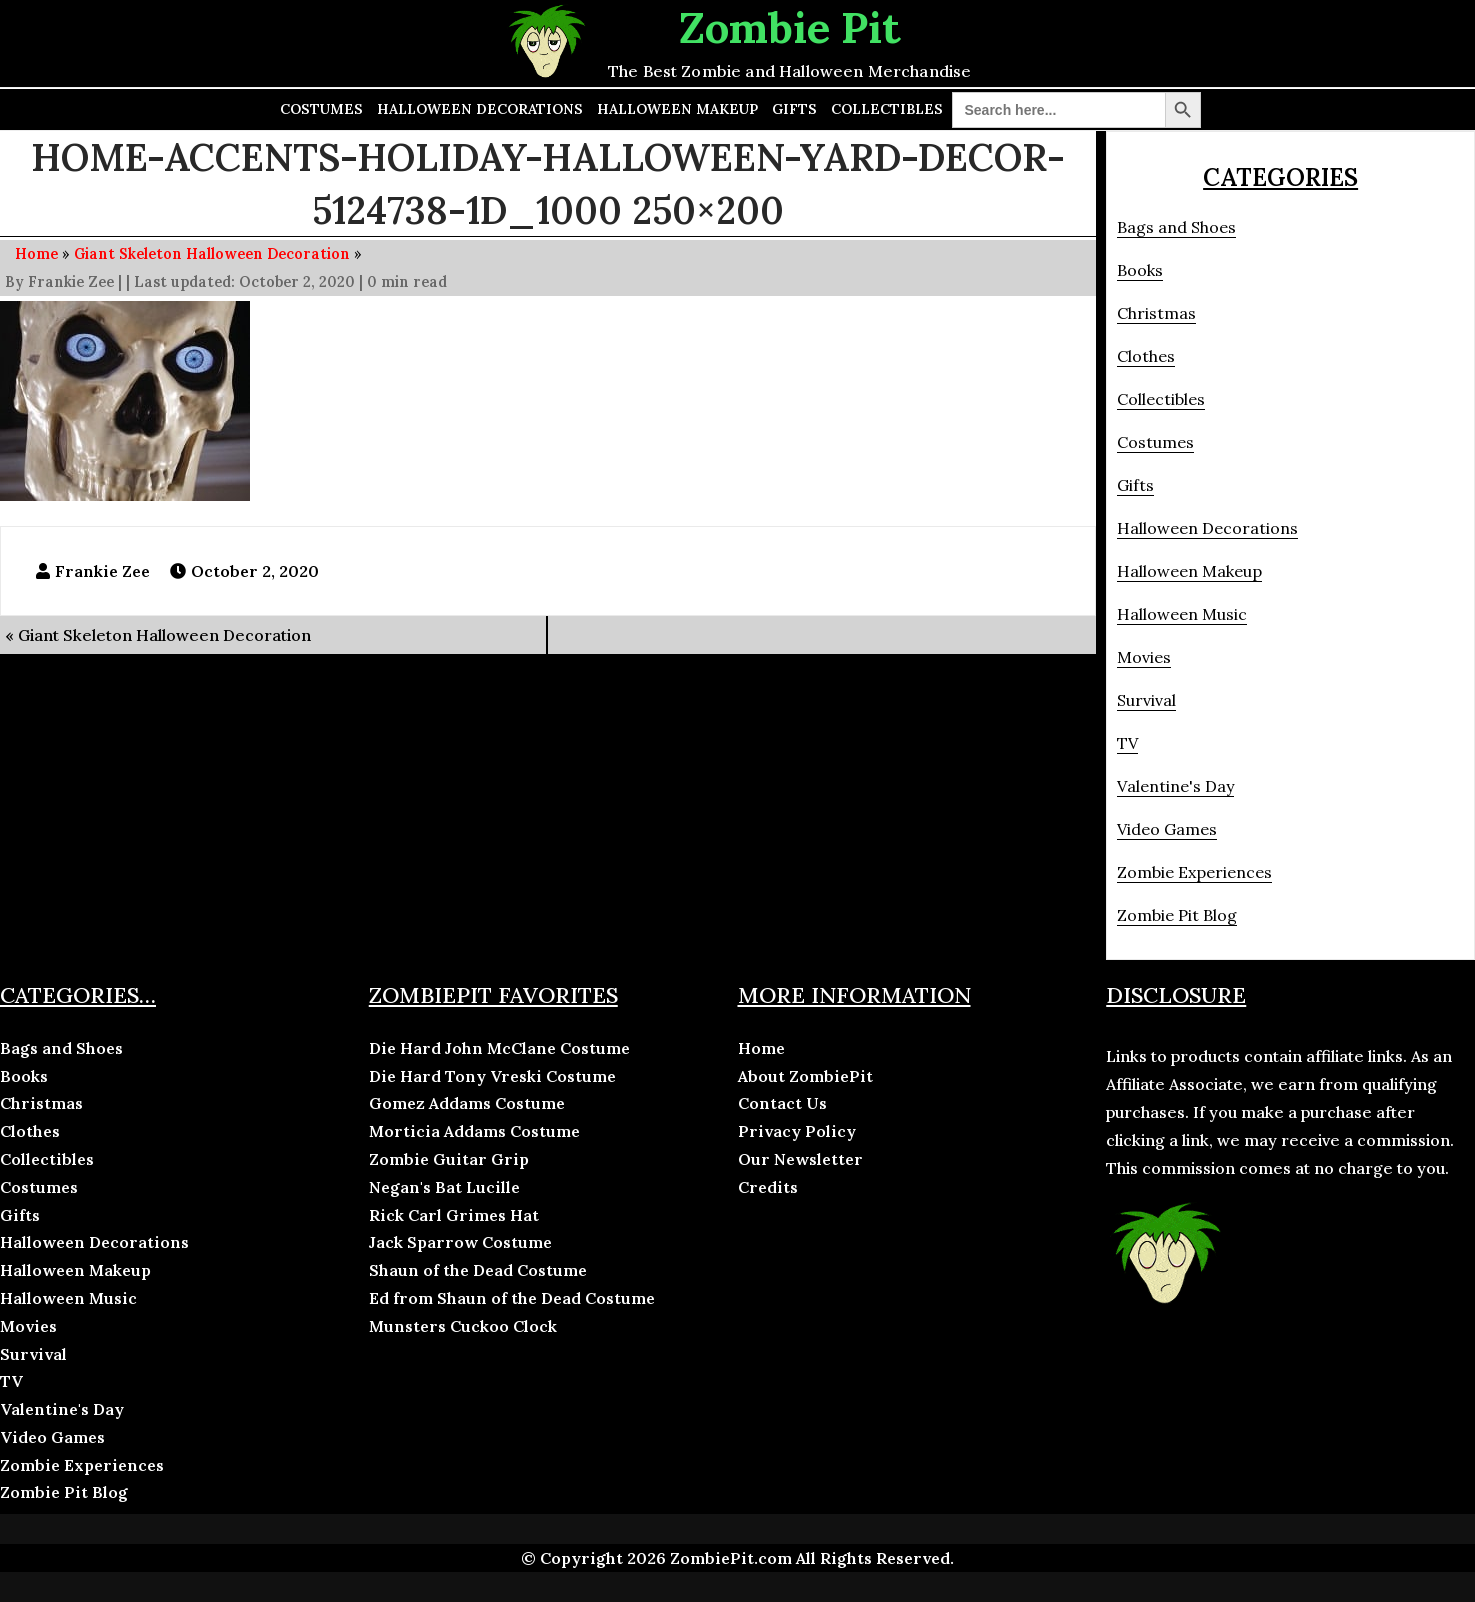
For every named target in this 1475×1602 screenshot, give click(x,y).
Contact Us (782, 1103)
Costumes (321, 109)
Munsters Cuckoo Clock (463, 1326)
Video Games (1167, 829)
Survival (1146, 700)
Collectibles (887, 109)
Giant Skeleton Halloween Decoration (212, 254)
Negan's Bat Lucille (444, 1187)
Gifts (794, 109)
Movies (1144, 657)
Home (36, 254)
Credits (768, 1187)
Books (1140, 270)
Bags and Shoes (1176, 227)
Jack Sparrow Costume (460, 1242)
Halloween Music (1182, 614)
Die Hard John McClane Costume (499, 1048)
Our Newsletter (800, 1159)
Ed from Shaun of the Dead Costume (512, 1298)
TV (1127, 743)
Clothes (1146, 356)
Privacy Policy (797, 1131)
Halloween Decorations (480, 109)
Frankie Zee (102, 571)
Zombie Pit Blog (1177, 915)
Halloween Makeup (677, 109)
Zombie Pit (790, 27)
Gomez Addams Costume (467, 1103)
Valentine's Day (1175, 786)
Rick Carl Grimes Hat (454, 1215)
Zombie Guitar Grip (449, 1159)
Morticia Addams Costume (474, 1131)
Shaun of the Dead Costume (478, 1270)
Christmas (1156, 313)
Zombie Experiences (1194, 872)
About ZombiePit (805, 1076)
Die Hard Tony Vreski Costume (492, 1076)
